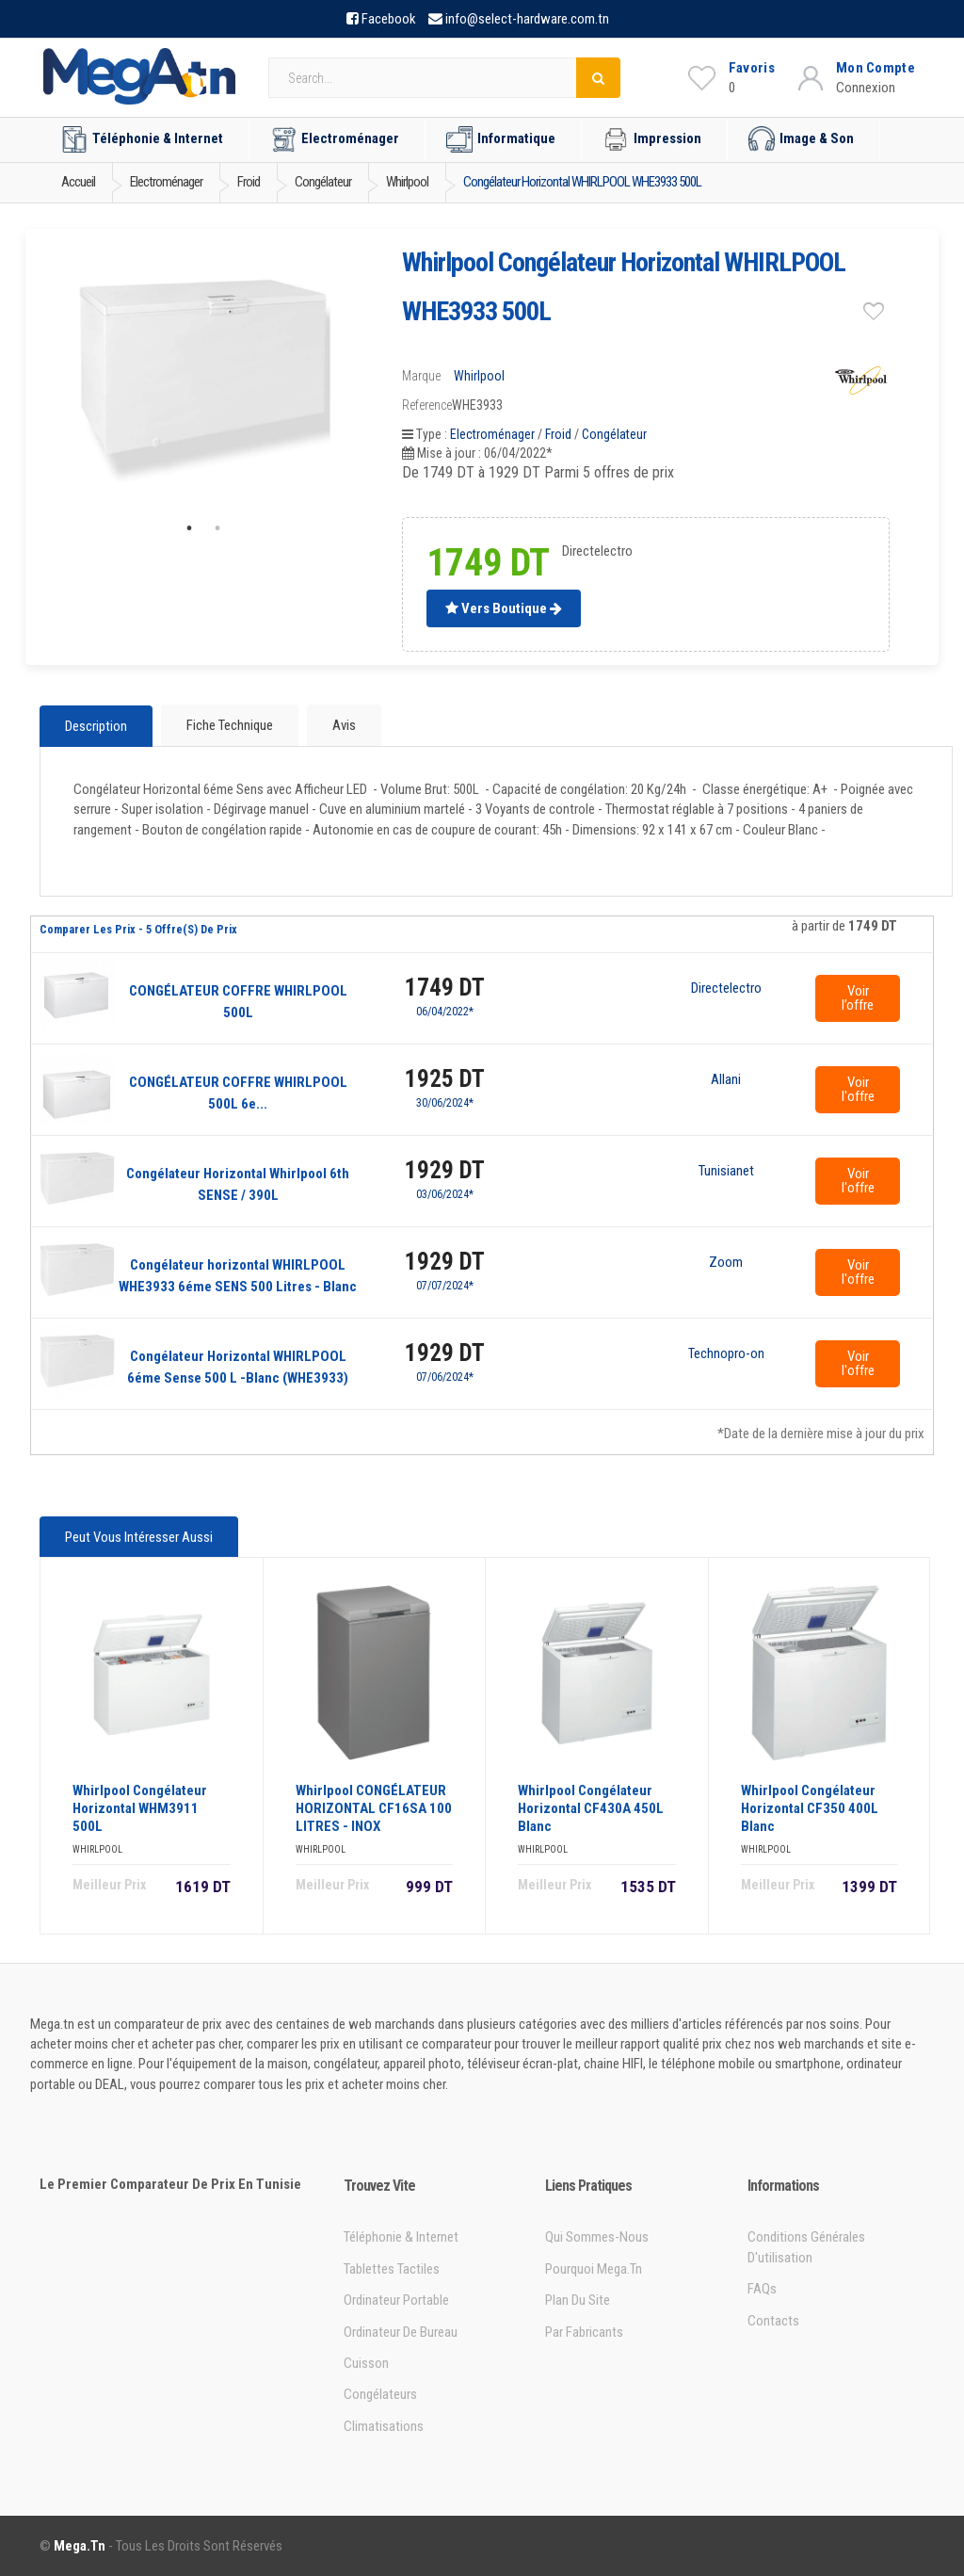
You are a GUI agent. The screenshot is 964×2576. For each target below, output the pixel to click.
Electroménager (334, 139)
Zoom (726, 1263)
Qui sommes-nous (597, 2236)
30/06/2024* (445, 1103)
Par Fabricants (584, 2332)
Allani (726, 1080)
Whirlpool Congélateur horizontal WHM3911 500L (139, 1808)
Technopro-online (725, 1354)
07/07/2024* (445, 1285)
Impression (651, 139)
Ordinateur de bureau (401, 2332)
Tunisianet (726, 1171)
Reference (427, 405)
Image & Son (801, 139)
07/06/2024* (445, 1377)
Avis (344, 725)
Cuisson (366, 2363)
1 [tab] (189, 528)
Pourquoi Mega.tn (593, 2268)
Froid (558, 434)
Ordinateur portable (396, 2300)
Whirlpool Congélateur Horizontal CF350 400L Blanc (809, 1808)
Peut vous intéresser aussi (139, 1537)
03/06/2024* (445, 1194)
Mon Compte (875, 67)
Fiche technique (229, 725)
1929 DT (445, 1170)
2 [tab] (217, 528)
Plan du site (577, 2300)
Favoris (752, 67)
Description (96, 726)
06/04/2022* (445, 1011)
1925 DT (445, 1079)
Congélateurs (380, 2394)
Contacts (773, 2320)
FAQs (762, 2288)
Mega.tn (79, 2545)
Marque (421, 375)
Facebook (389, 18)
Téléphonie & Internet (142, 139)
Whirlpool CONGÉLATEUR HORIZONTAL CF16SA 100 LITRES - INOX (374, 1808)
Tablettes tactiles (392, 2268)
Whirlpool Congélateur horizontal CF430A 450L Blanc (591, 1808)
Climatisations (384, 2426)
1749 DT (445, 987)
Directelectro (726, 988)
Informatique (500, 139)
